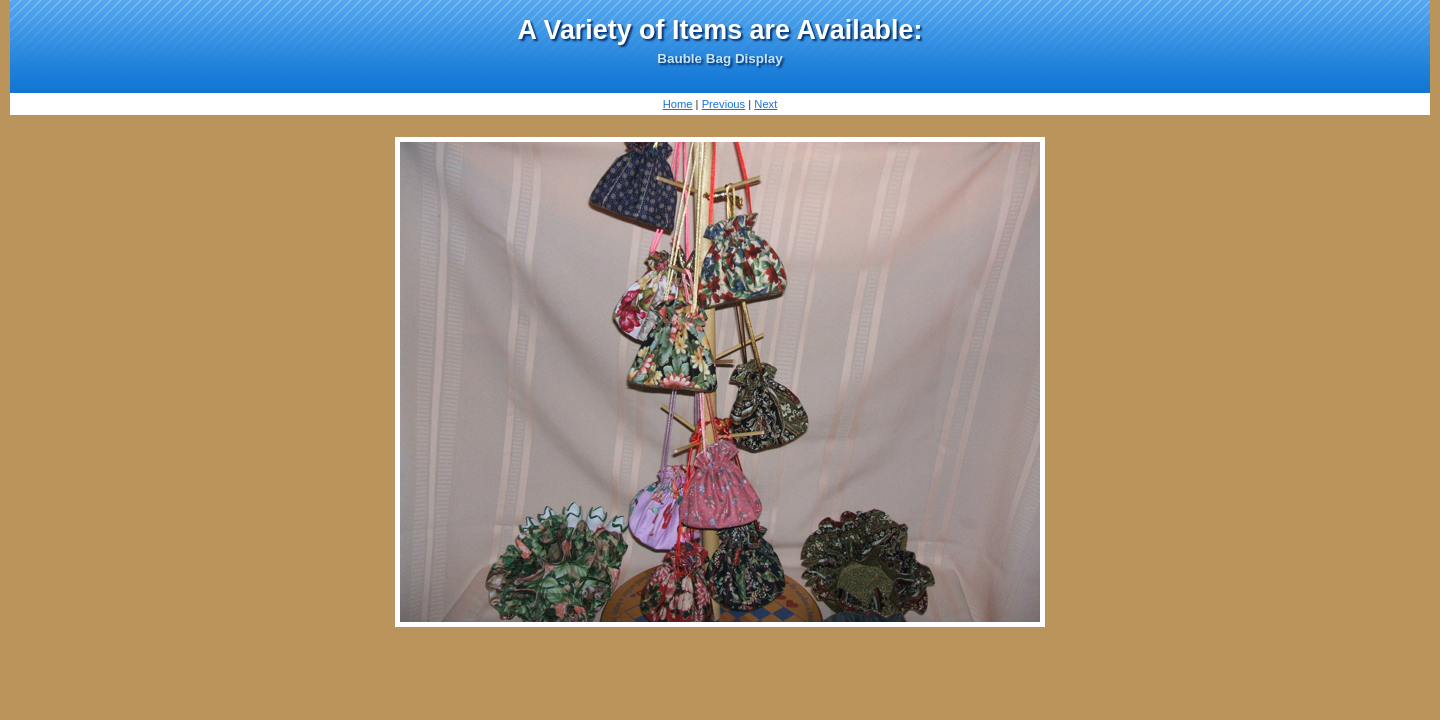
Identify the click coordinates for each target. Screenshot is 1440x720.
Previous (724, 104)
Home (678, 104)
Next (765, 104)
